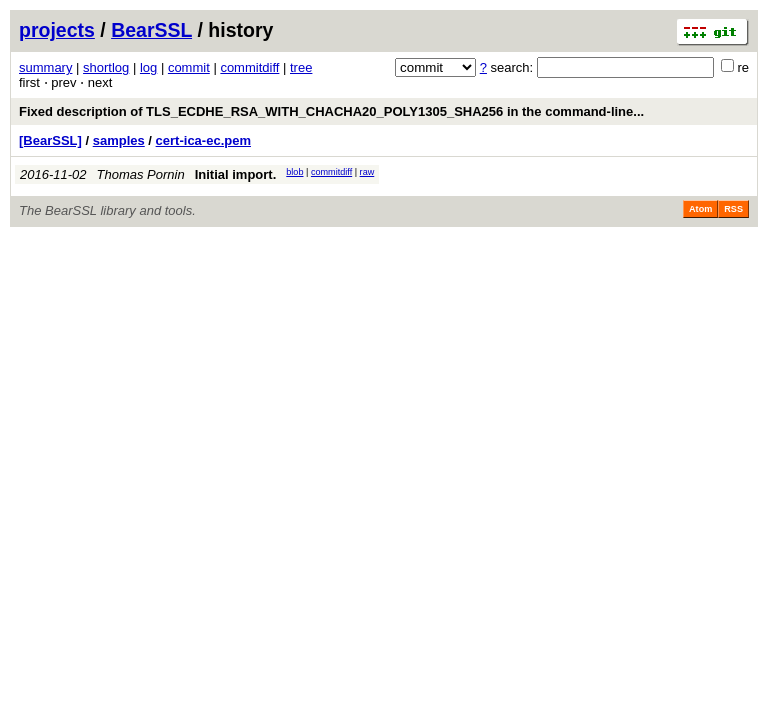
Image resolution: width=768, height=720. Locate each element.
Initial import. (236, 174)
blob (294, 172)
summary (45, 67)
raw (367, 172)
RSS (733, 209)
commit (189, 67)
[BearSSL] (50, 140)
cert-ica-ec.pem (203, 140)
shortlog (106, 67)
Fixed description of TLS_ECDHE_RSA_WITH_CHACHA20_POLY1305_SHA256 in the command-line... (331, 111)
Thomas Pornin (141, 174)
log (148, 67)
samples (119, 140)
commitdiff (249, 67)
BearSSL (151, 30)
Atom (700, 209)
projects (57, 30)
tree (301, 67)
